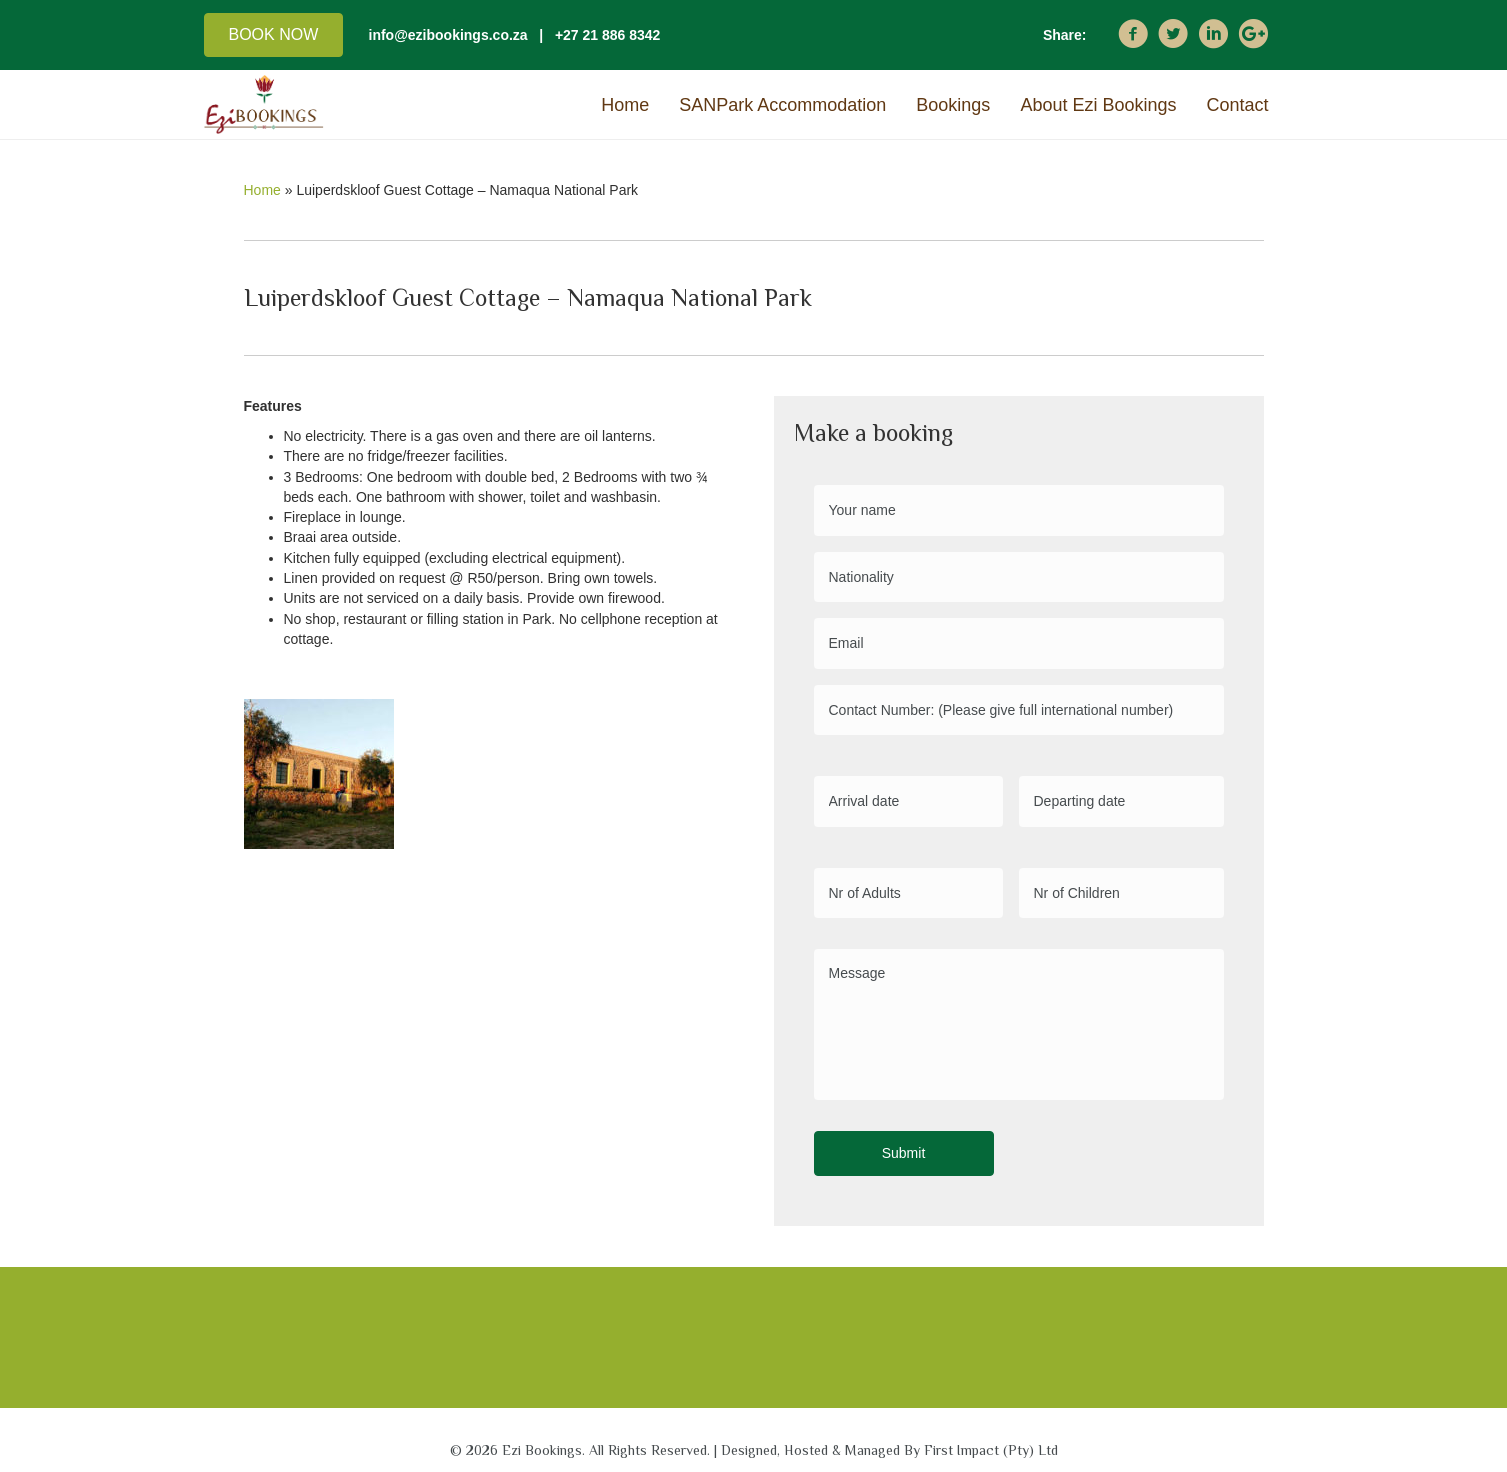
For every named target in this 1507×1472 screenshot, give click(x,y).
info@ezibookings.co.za (448, 35)
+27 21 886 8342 (608, 35)
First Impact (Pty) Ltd (991, 1441)
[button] (274, 35)
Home (262, 190)
